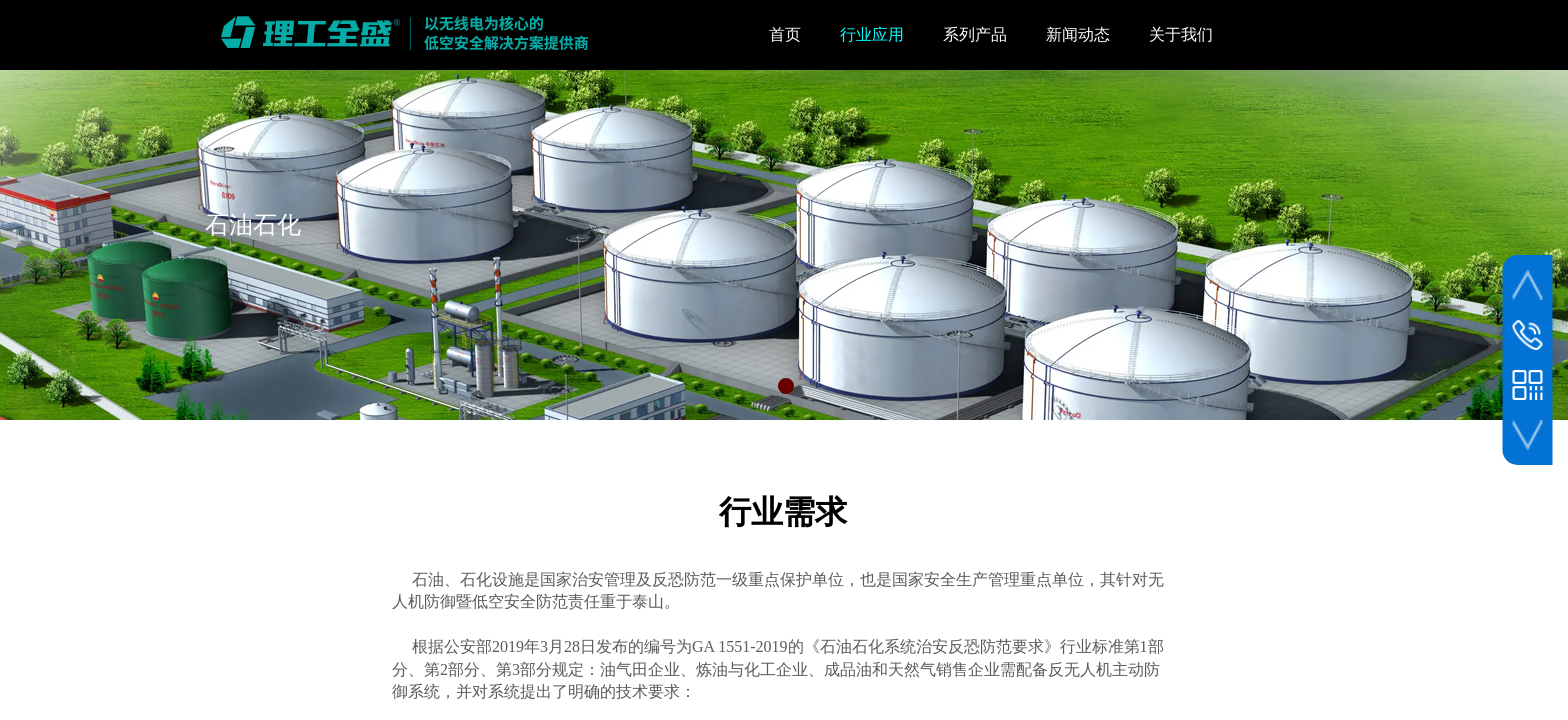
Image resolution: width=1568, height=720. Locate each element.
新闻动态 (1078, 34)
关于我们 (1181, 34)
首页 (785, 34)
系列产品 (975, 34)
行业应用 (872, 34)
